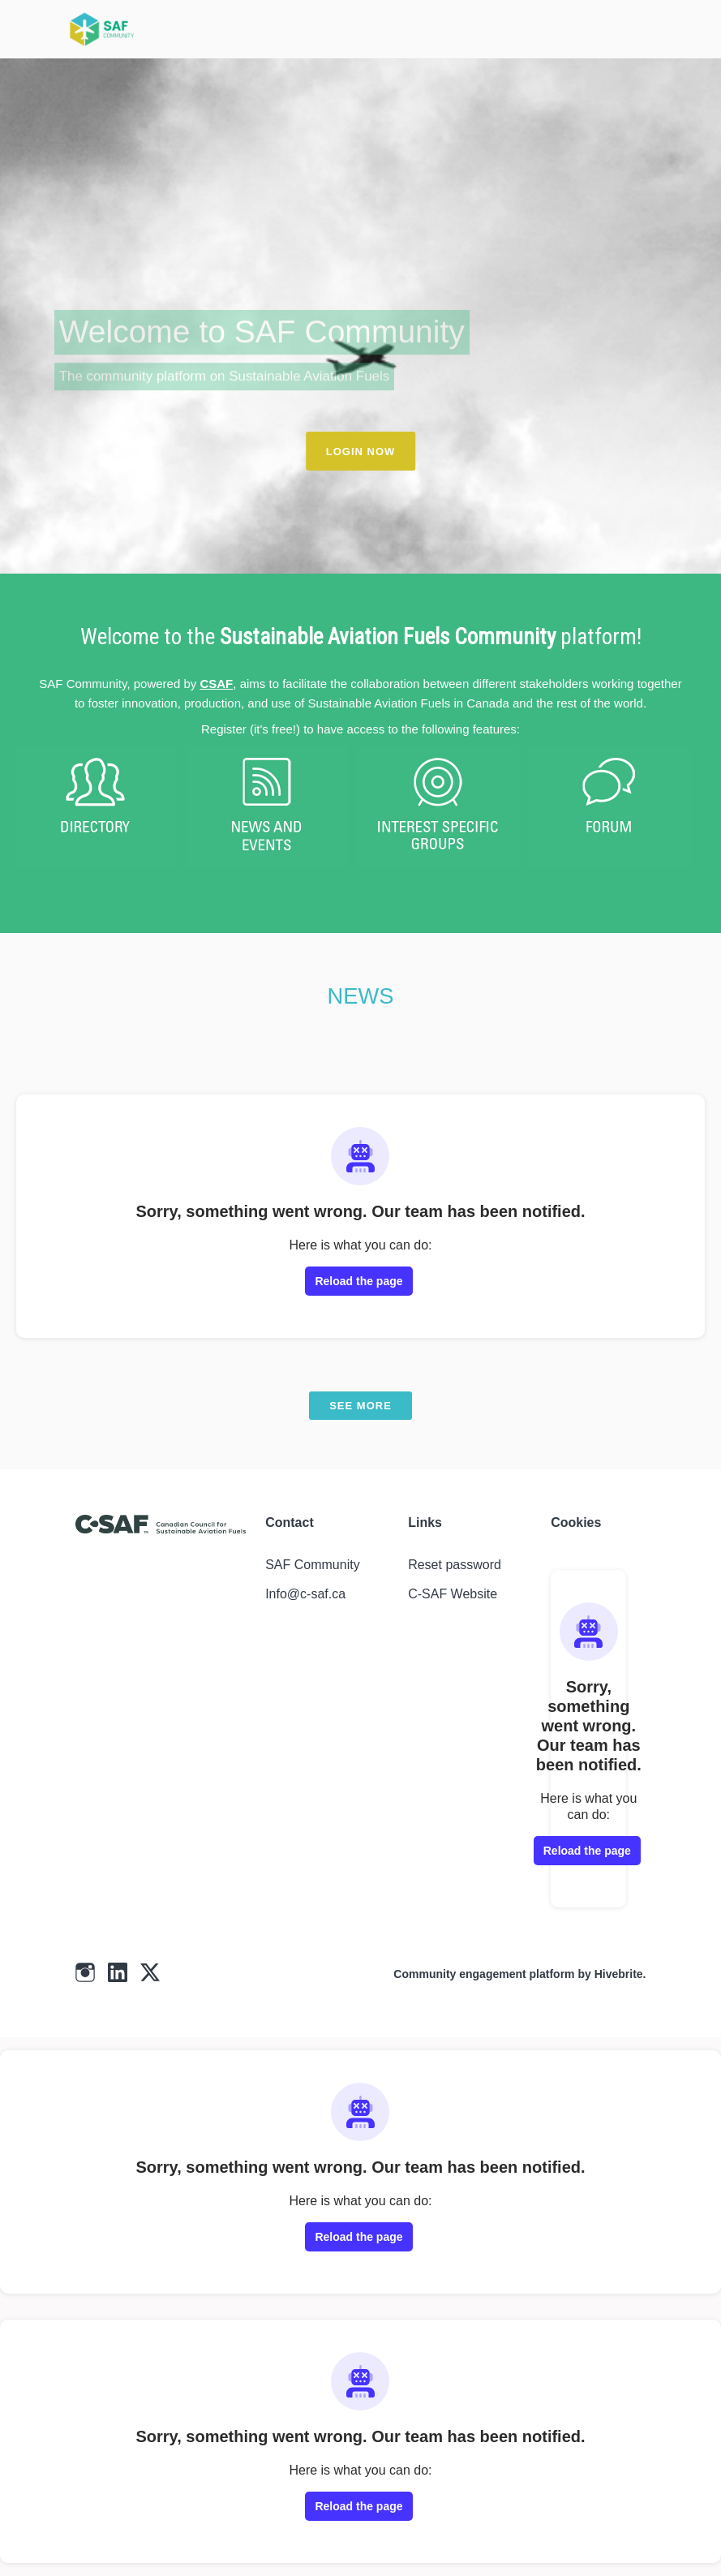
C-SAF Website (452, 1594)
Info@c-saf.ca (305, 1594)
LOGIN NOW (361, 451)
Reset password (454, 1565)
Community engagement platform (483, 1973)
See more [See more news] (360, 1406)
